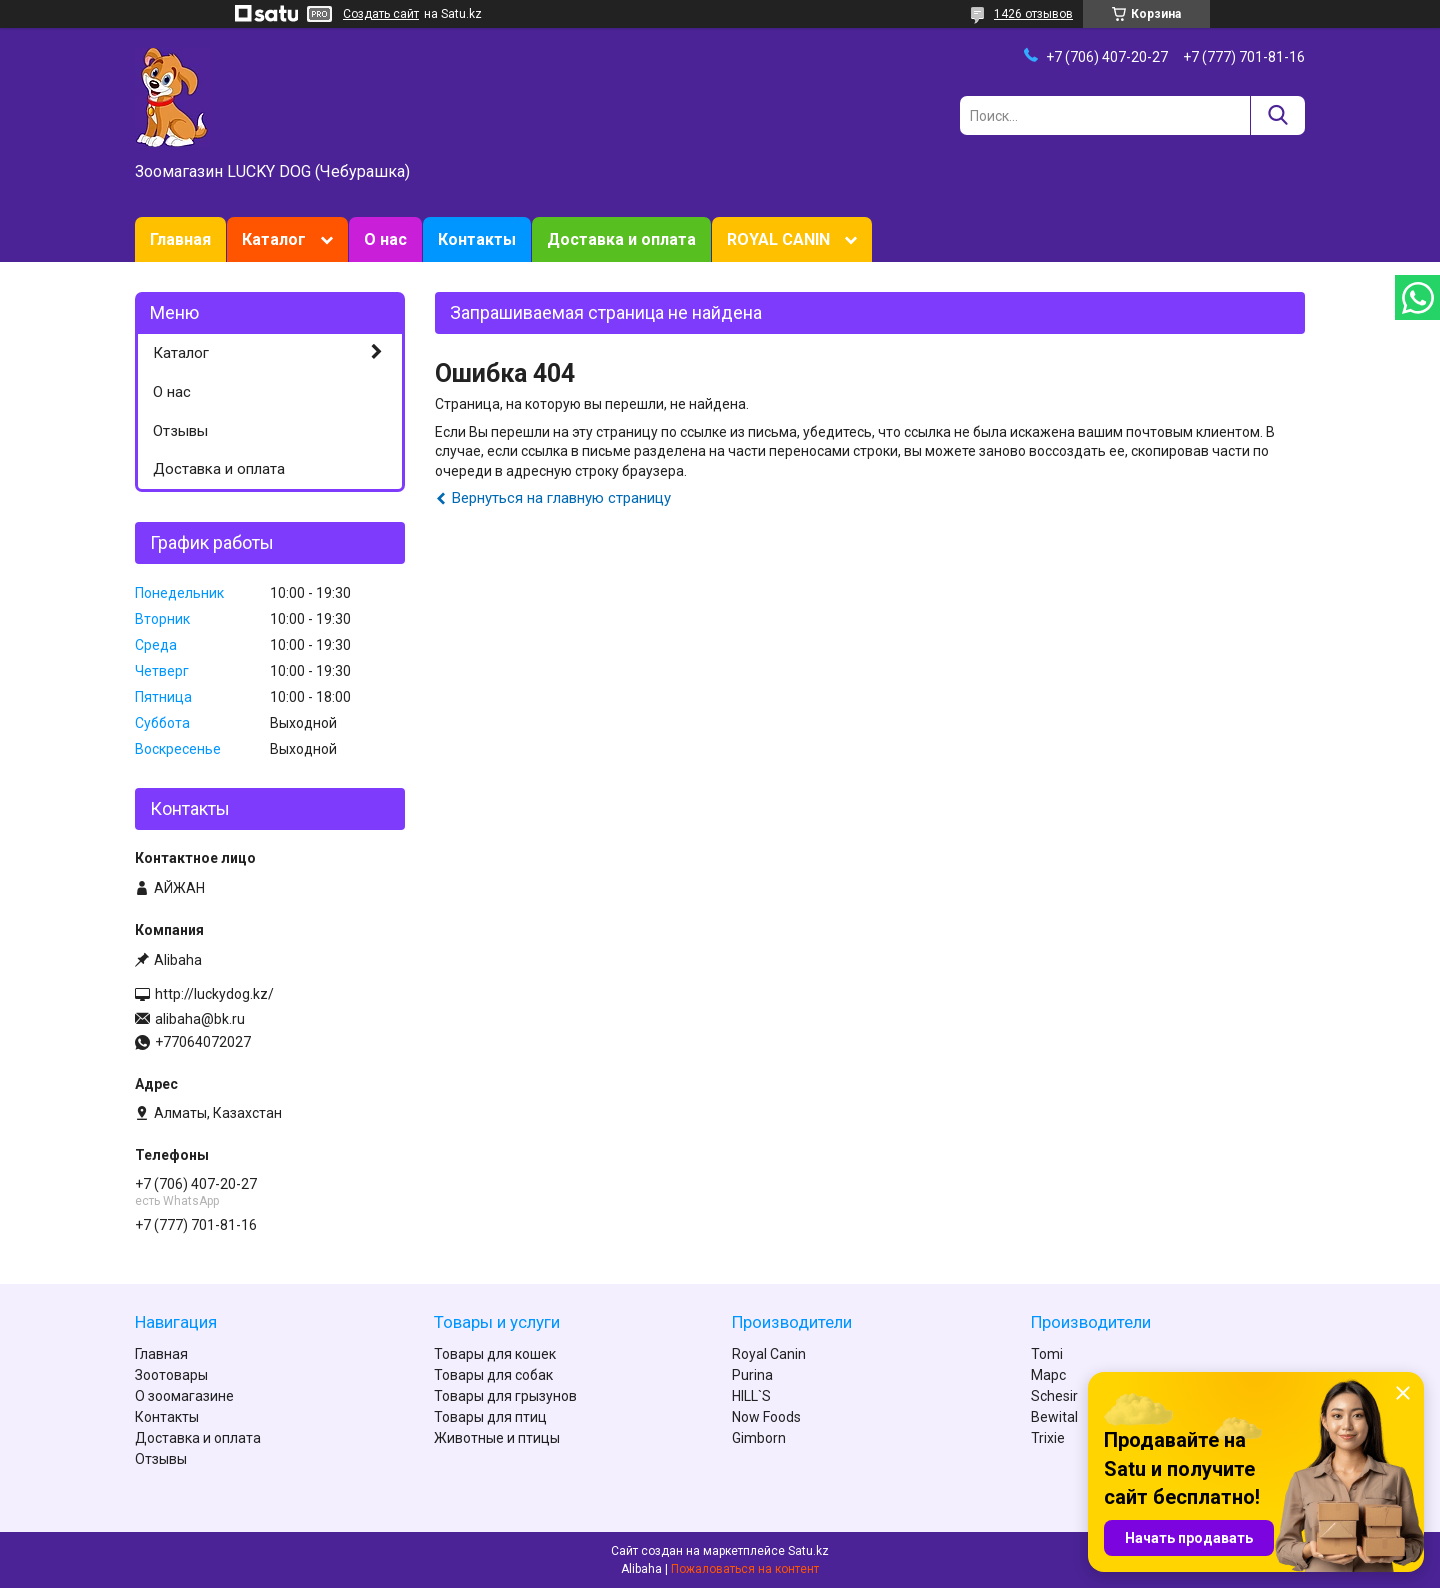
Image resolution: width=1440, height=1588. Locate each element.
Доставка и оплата (621, 239)
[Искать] (1277, 115)
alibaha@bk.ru (200, 1019)
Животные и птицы (497, 1438)
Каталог (274, 239)
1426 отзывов (1033, 14)
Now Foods (766, 1417)
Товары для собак (493, 1375)
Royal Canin (769, 1354)
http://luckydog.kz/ (214, 994)
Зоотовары (171, 1375)
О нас (385, 239)
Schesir (1054, 1396)
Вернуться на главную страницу (561, 498)
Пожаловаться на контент (745, 1569)
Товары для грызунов (505, 1396)
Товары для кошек (495, 1354)
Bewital (1054, 1417)
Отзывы (180, 431)
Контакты (477, 239)
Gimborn (759, 1438)
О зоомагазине (184, 1396)
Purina (752, 1375)
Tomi (1047, 1354)
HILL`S (751, 1396)
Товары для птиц (490, 1417)
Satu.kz (808, 1551)
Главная (180, 239)
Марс (1048, 1375)
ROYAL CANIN (778, 239)
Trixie (1048, 1438)
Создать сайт (381, 14)
